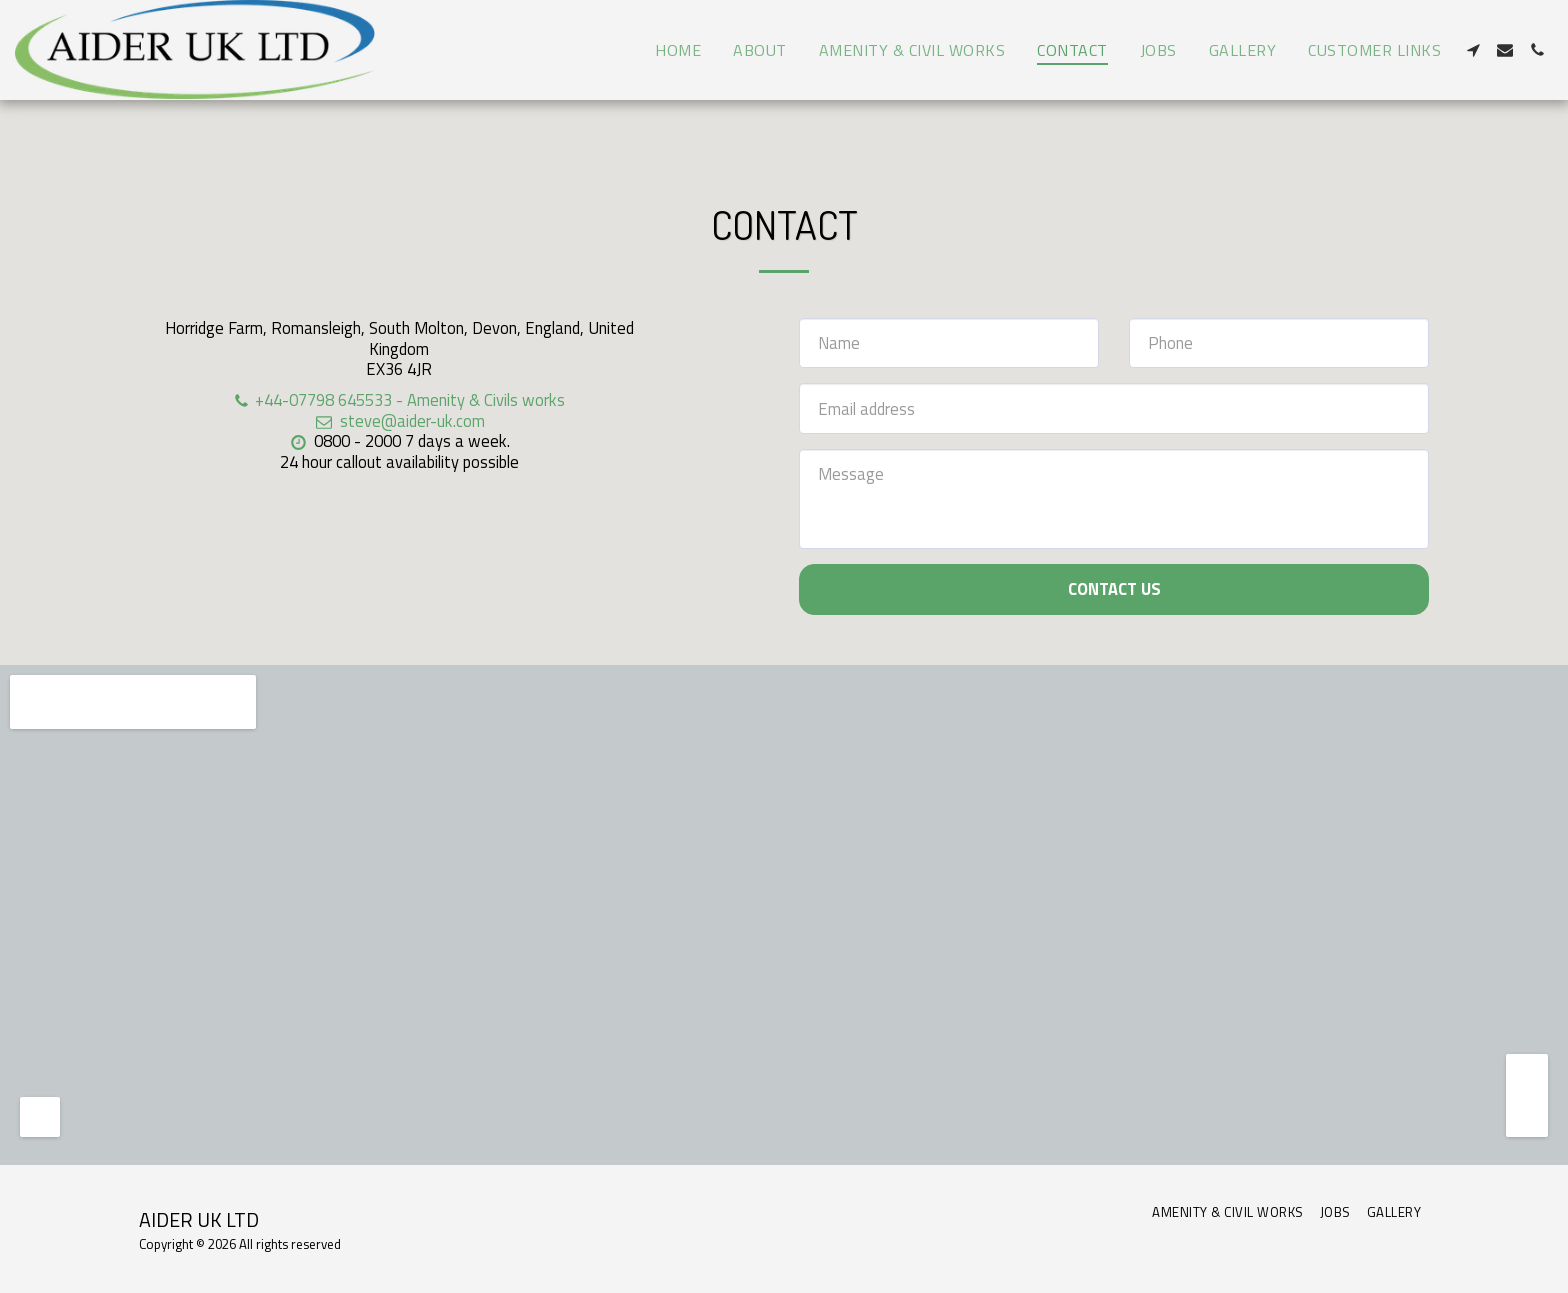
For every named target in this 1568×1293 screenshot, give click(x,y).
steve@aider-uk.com (398, 420)
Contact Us (1114, 588)
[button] (1473, 50)
